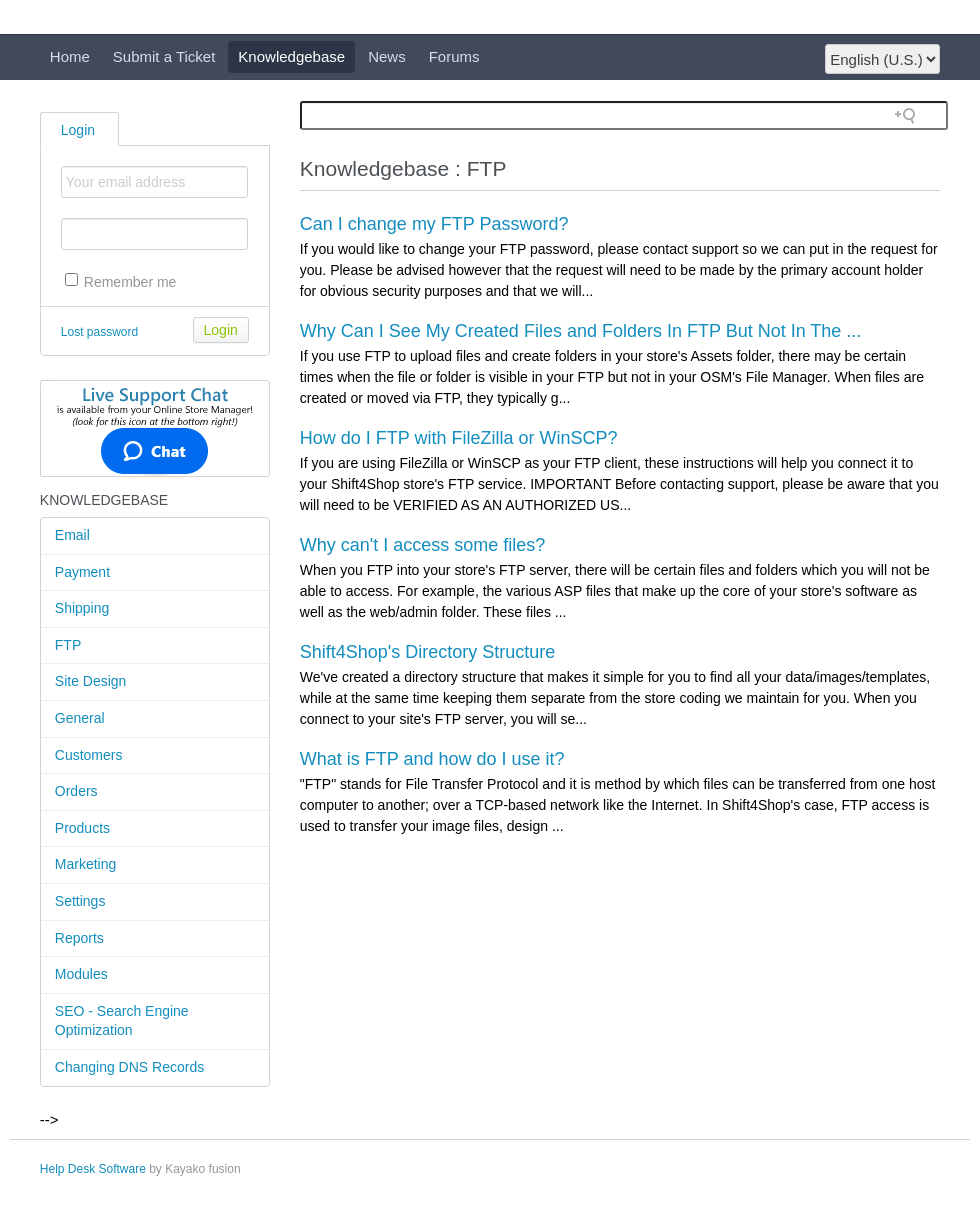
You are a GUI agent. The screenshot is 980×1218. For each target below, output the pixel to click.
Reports (79, 938)
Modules (81, 974)
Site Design (91, 681)
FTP (68, 645)
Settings (80, 901)
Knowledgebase (291, 56)
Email (72, 535)
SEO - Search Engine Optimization (122, 1021)
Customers (89, 755)
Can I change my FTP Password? (434, 224)
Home (70, 56)
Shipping (82, 608)
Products (82, 828)
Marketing (85, 864)
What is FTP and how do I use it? (432, 759)
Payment (82, 572)
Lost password (99, 332)
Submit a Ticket (164, 56)
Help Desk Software (93, 1169)
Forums (454, 56)
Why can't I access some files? (423, 545)
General (80, 718)
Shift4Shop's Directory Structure (428, 652)
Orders (76, 791)
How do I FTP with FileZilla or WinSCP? (459, 438)
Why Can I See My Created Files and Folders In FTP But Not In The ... (581, 331)
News (387, 56)
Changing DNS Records (129, 1067)
